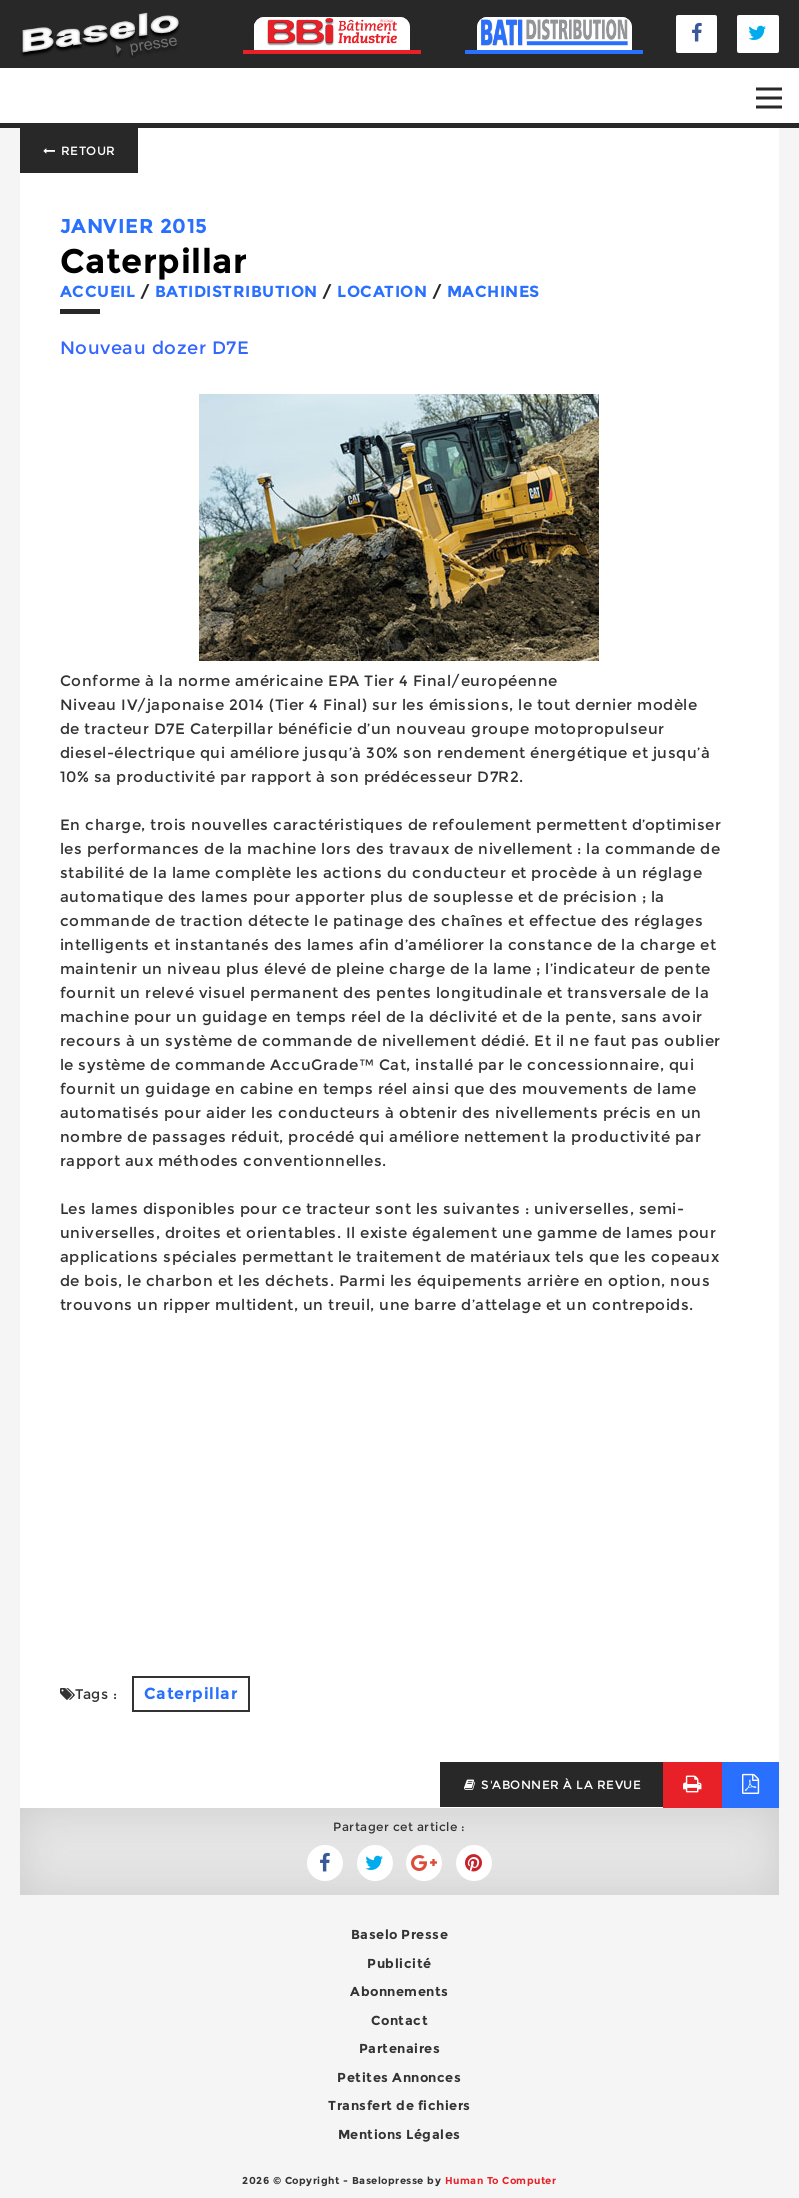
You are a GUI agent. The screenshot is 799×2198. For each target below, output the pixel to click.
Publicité (399, 1963)
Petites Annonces (399, 2077)
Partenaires (400, 2048)
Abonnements (399, 1991)
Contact (400, 2020)
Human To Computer (501, 2180)
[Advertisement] (399, 1496)
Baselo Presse (400, 1934)
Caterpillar (191, 1693)
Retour (79, 150)
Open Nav (777, 84)
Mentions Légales (399, 2134)
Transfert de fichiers (399, 2105)
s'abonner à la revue (551, 1784)
